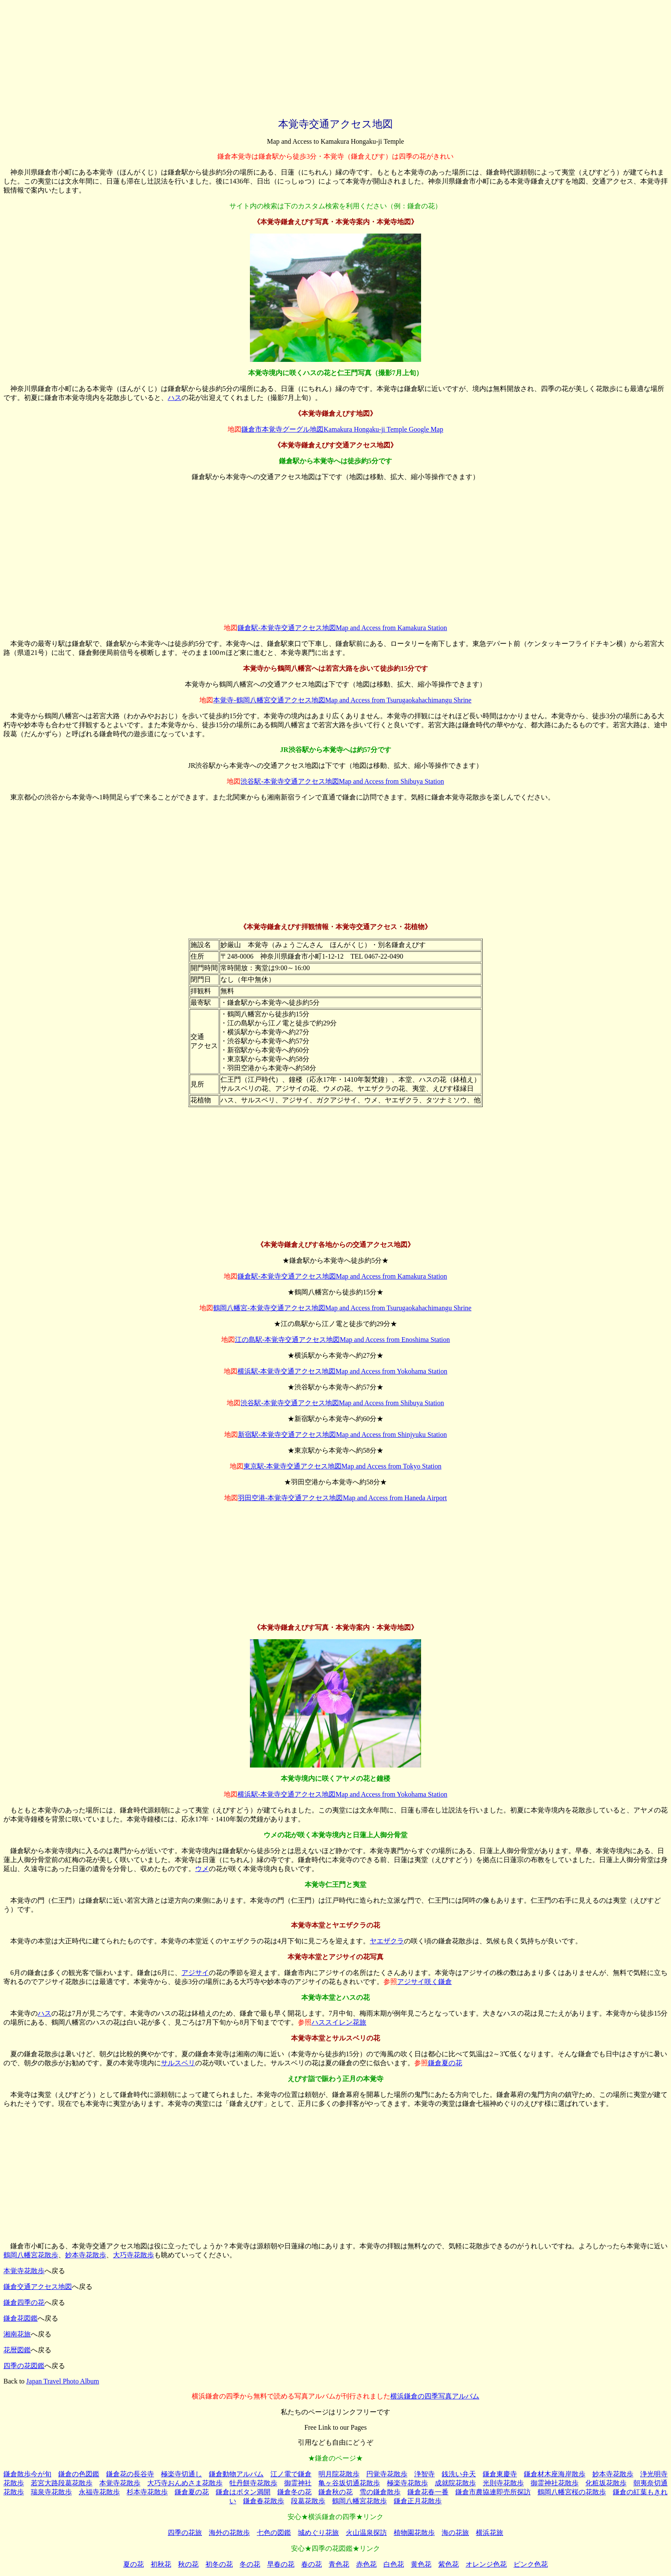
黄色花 (421, 2564)
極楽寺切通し (181, 2474)
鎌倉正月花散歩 (418, 2501)
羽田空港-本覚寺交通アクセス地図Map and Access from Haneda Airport (342, 1497)
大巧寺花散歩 (133, 2255)
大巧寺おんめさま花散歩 (185, 2483)
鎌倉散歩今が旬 (27, 2474)
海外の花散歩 (229, 2532)
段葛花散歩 (308, 2501)
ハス (174, 397)
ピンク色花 (531, 2564)
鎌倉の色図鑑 (78, 2474)
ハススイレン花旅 (339, 2022)
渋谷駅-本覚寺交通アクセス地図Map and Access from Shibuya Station (342, 781)
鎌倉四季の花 (24, 2302)
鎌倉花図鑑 (20, 2318)
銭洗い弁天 (459, 2474)
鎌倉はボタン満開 (243, 2492)
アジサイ (195, 1972)
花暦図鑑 (17, 2350)
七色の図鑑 (274, 2532)
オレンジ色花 (486, 2564)
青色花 (339, 2564)
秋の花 (188, 2564)
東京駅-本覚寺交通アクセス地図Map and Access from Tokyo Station (342, 1466)
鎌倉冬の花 (294, 2492)
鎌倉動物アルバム (236, 2474)
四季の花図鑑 (24, 2365)
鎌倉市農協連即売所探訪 (493, 2492)
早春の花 (280, 2564)
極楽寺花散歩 (407, 2483)
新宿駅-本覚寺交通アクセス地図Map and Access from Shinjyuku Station (342, 1434)
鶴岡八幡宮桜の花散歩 (571, 2492)
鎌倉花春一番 (427, 2492)
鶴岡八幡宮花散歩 (30, 2255)
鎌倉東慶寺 (500, 2474)
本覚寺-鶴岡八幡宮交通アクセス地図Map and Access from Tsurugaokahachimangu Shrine (342, 700)
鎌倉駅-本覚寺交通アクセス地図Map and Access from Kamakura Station (342, 627)
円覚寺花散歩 (386, 2474)
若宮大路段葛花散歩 (61, 2483)
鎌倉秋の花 (335, 2492)
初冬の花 (219, 2564)
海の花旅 (455, 2532)
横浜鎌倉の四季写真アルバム (434, 2396)
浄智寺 (424, 2474)
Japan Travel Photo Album (62, 2381)
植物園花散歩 (414, 2532)
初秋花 (161, 2564)
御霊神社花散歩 (555, 2483)
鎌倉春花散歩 (263, 2501)
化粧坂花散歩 (605, 2483)
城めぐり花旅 (318, 2532)
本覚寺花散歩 (24, 2270)
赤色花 (366, 2564)
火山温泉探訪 (366, 2532)
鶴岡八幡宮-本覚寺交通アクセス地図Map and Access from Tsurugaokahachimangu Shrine (342, 1308)
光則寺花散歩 (503, 2483)
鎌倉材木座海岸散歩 (554, 2474)
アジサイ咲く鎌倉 (424, 1981)
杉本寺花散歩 (147, 2492)
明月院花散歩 (338, 2474)
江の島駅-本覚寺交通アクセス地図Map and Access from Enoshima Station (342, 1339)
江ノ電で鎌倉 (291, 2474)
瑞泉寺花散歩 (51, 2492)
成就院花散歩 (455, 2483)
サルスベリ (178, 2063)
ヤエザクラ (387, 1941)
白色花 (393, 2564)
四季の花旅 (185, 2532)
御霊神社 (298, 2483)
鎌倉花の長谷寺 (130, 2474)
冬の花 (250, 2564)
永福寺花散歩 (99, 2492)
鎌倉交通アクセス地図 (37, 2286)
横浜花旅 (489, 2532)
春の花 (311, 2564)
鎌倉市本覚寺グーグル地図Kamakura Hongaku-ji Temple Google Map (342, 429)
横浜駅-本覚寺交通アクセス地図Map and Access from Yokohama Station (343, 1371)
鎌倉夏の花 (445, 2063)
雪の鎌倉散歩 (380, 2492)
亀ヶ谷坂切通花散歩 (349, 2483)
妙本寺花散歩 (85, 2255)
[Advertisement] (335, 56)
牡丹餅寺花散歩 (253, 2483)
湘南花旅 (17, 2334)
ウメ (202, 1868)
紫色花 (448, 2564)
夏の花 (133, 2564)
